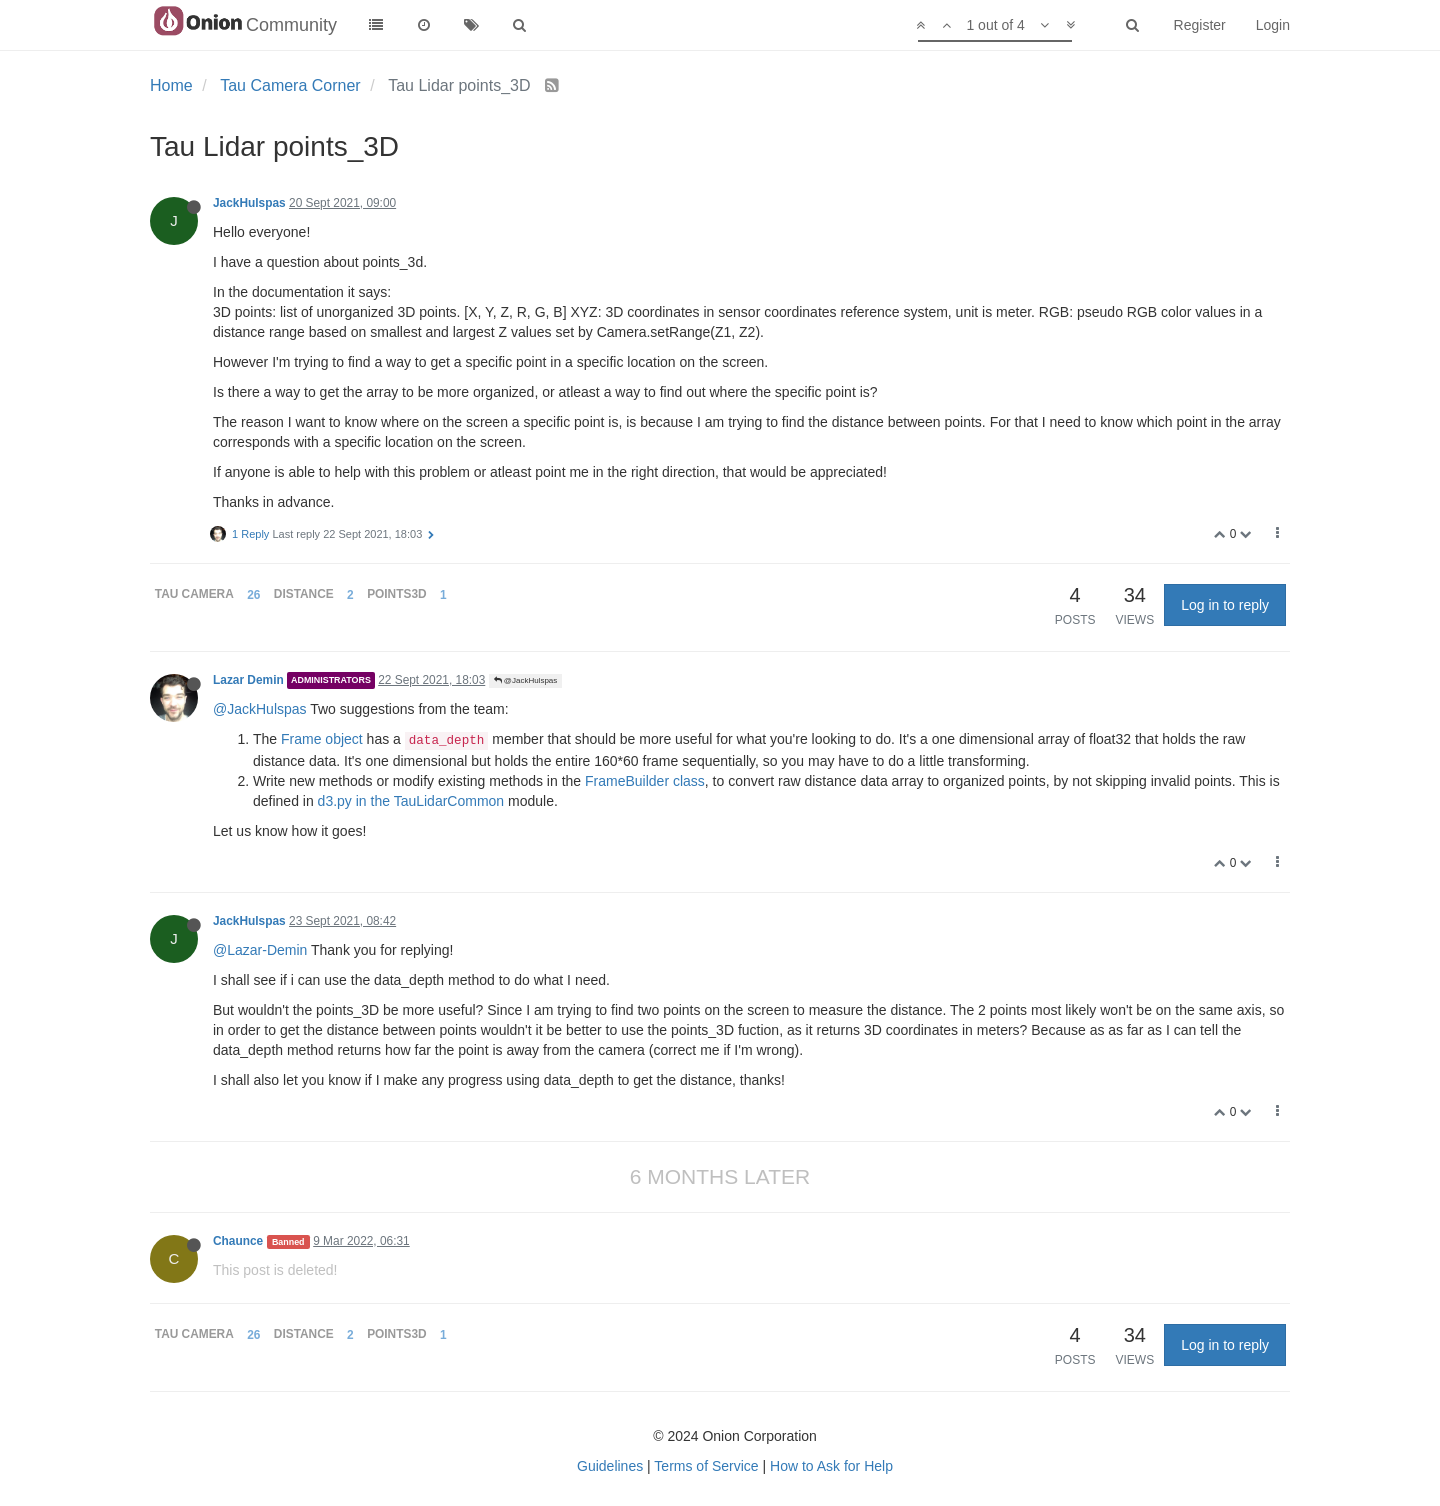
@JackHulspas (526, 680)
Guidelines (610, 1466)
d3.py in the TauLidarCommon (411, 801)
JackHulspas (249, 203)
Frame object (322, 739)
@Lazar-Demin (260, 950)
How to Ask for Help (831, 1466)
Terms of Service (706, 1466)
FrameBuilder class (645, 781)
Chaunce (238, 1241)
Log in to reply (1225, 605)
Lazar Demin (248, 680)
